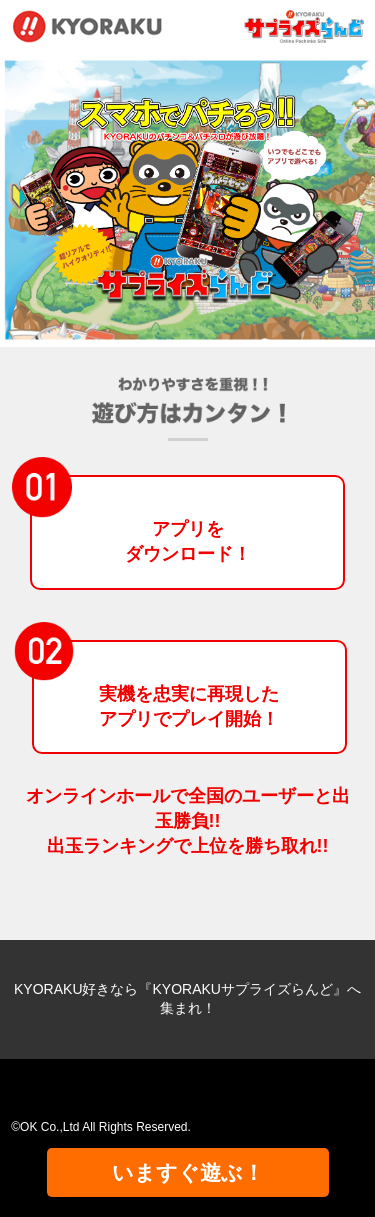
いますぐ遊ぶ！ (188, 1172)
